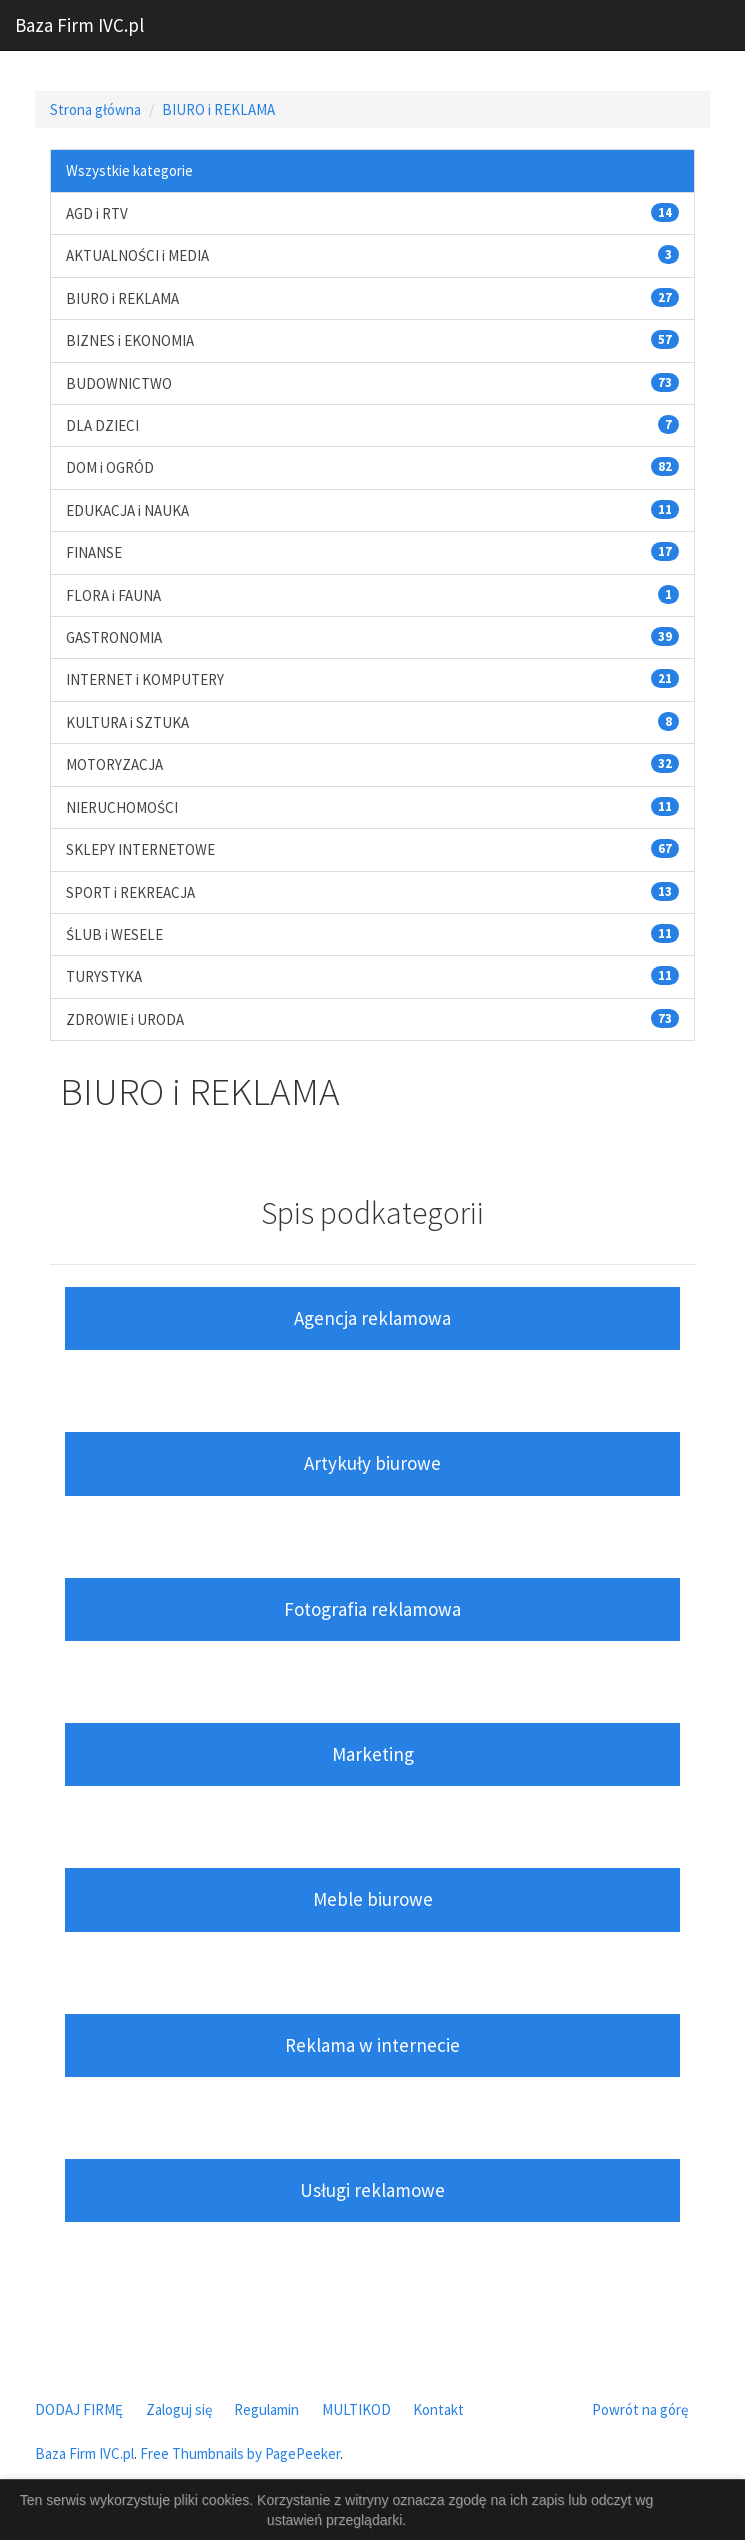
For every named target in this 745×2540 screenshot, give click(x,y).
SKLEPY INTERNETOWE (140, 849)
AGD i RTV (97, 213)
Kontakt (438, 2409)
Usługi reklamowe (372, 2190)
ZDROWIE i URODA (125, 1019)
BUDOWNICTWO (119, 383)
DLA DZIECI (102, 425)
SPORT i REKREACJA (130, 892)
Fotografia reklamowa (372, 1609)
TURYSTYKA (104, 976)
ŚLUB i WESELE (114, 934)
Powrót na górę (640, 2409)
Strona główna (95, 109)
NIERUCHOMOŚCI (122, 807)
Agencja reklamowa (372, 1318)
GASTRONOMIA (114, 637)
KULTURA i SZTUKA (127, 722)
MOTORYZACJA (114, 764)
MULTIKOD (356, 2409)
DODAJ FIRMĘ (79, 2409)
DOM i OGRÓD (110, 467)
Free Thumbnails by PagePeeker (240, 2453)
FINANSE (94, 552)
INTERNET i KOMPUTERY (145, 679)
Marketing (373, 1754)
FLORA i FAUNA (113, 595)
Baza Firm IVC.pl (79, 25)
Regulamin (266, 2409)
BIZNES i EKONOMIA (130, 340)
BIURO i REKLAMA (218, 109)
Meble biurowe (373, 1899)
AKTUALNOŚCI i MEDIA (137, 255)
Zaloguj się (179, 2409)
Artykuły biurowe (372, 1463)
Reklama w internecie (372, 2045)
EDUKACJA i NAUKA (127, 510)
